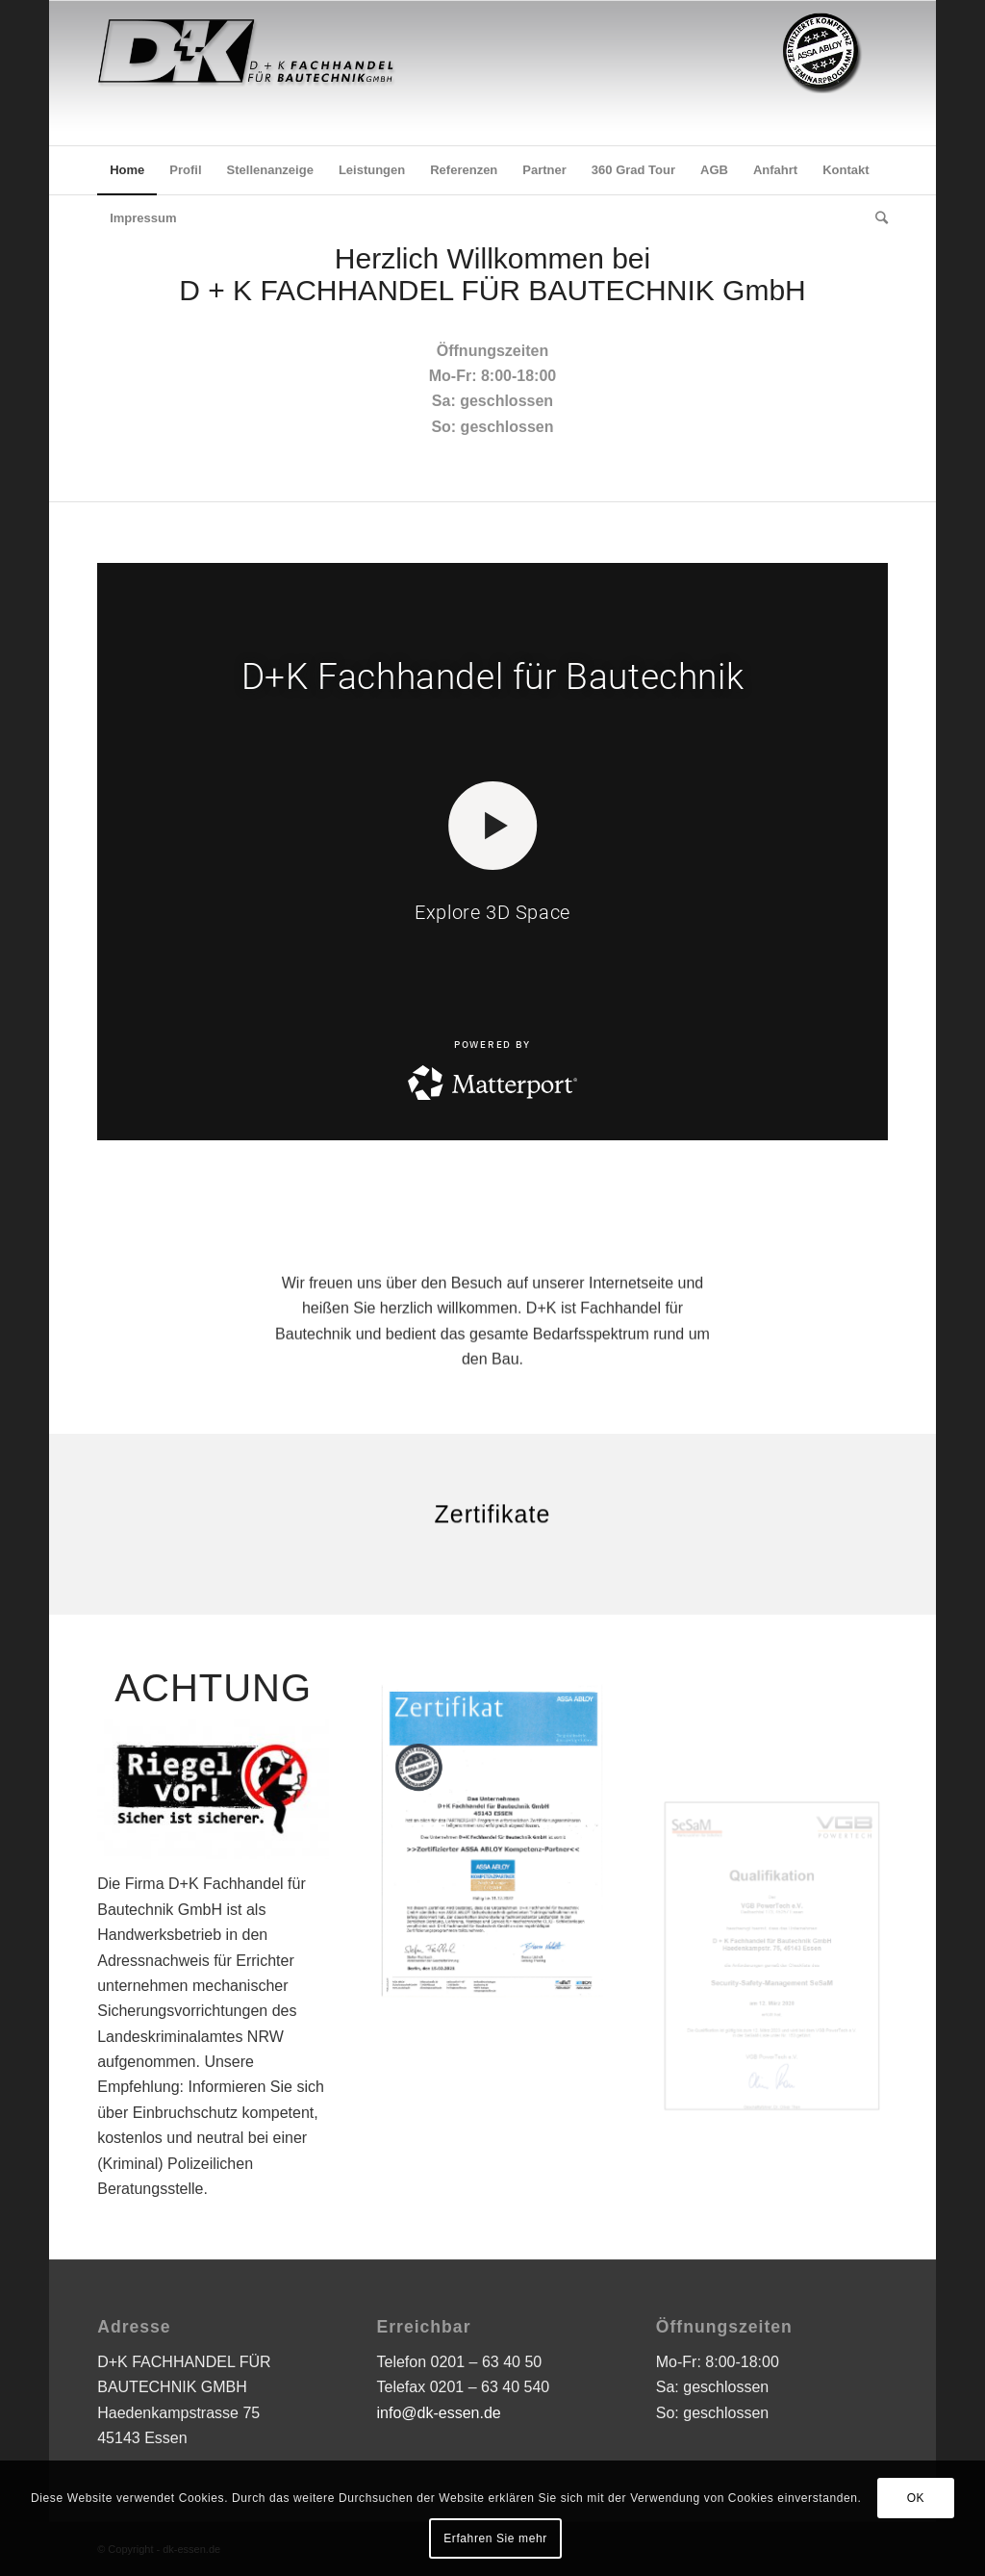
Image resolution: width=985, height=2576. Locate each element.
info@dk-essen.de (438, 2413)
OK (916, 2498)
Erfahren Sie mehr (495, 2538)
